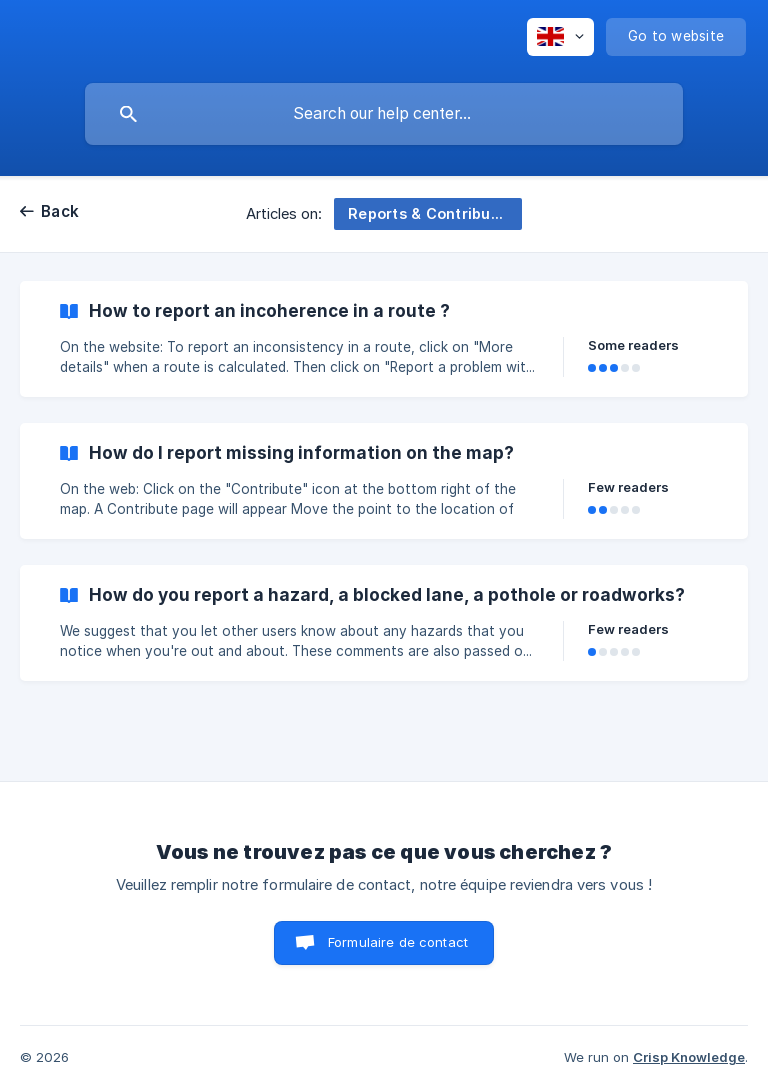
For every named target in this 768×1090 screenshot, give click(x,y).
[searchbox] (384, 114)
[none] (560, 37)
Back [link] (60, 211)
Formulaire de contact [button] (398, 942)
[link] (384, 339)
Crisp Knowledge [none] (689, 1057)
